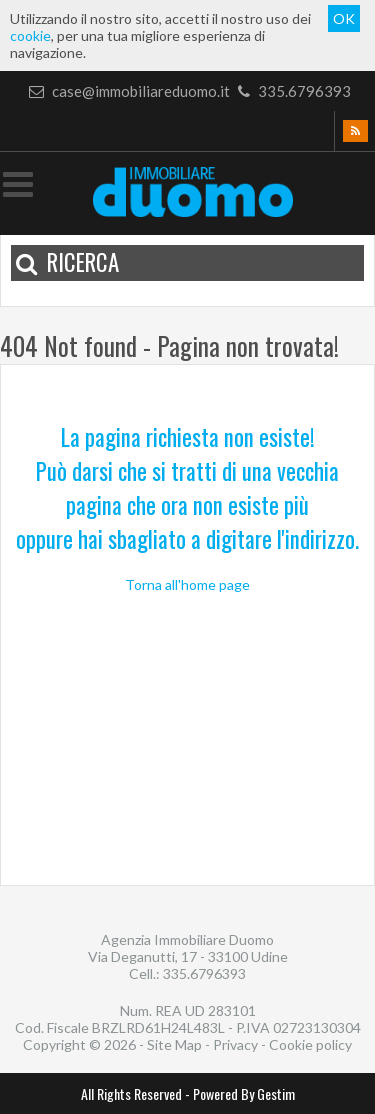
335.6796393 (292, 91)
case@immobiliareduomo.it (128, 91)
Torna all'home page (187, 584)
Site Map (174, 1044)
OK (344, 18)
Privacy (235, 1044)
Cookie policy (310, 1044)
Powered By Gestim (244, 1093)
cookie (30, 35)
